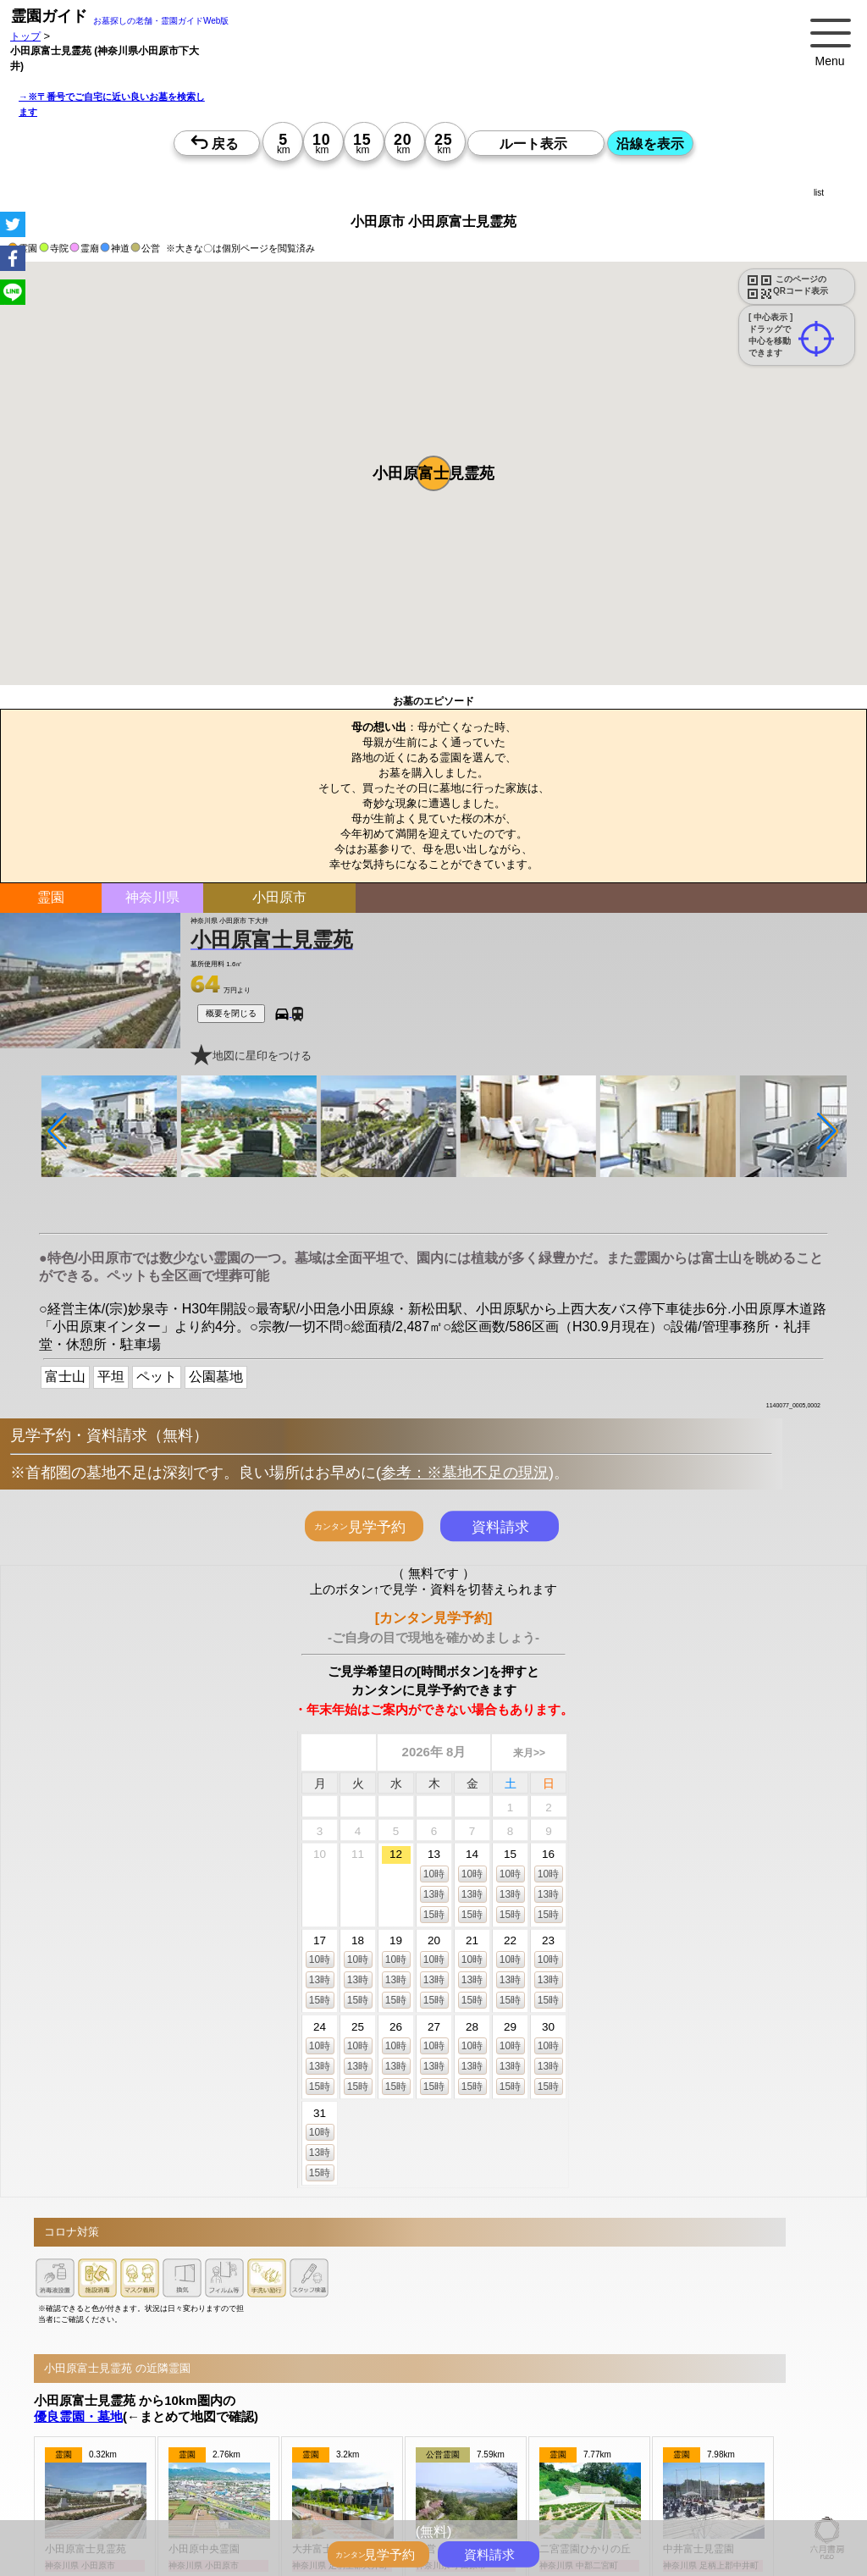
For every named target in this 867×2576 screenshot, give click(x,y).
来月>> (529, 1753)
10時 (434, 1873)
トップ (25, 35)
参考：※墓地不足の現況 (465, 1472)
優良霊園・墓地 (78, 2416)
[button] (433, 473)
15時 (434, 1914)
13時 (434, 1893)
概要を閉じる (231, 1013)
